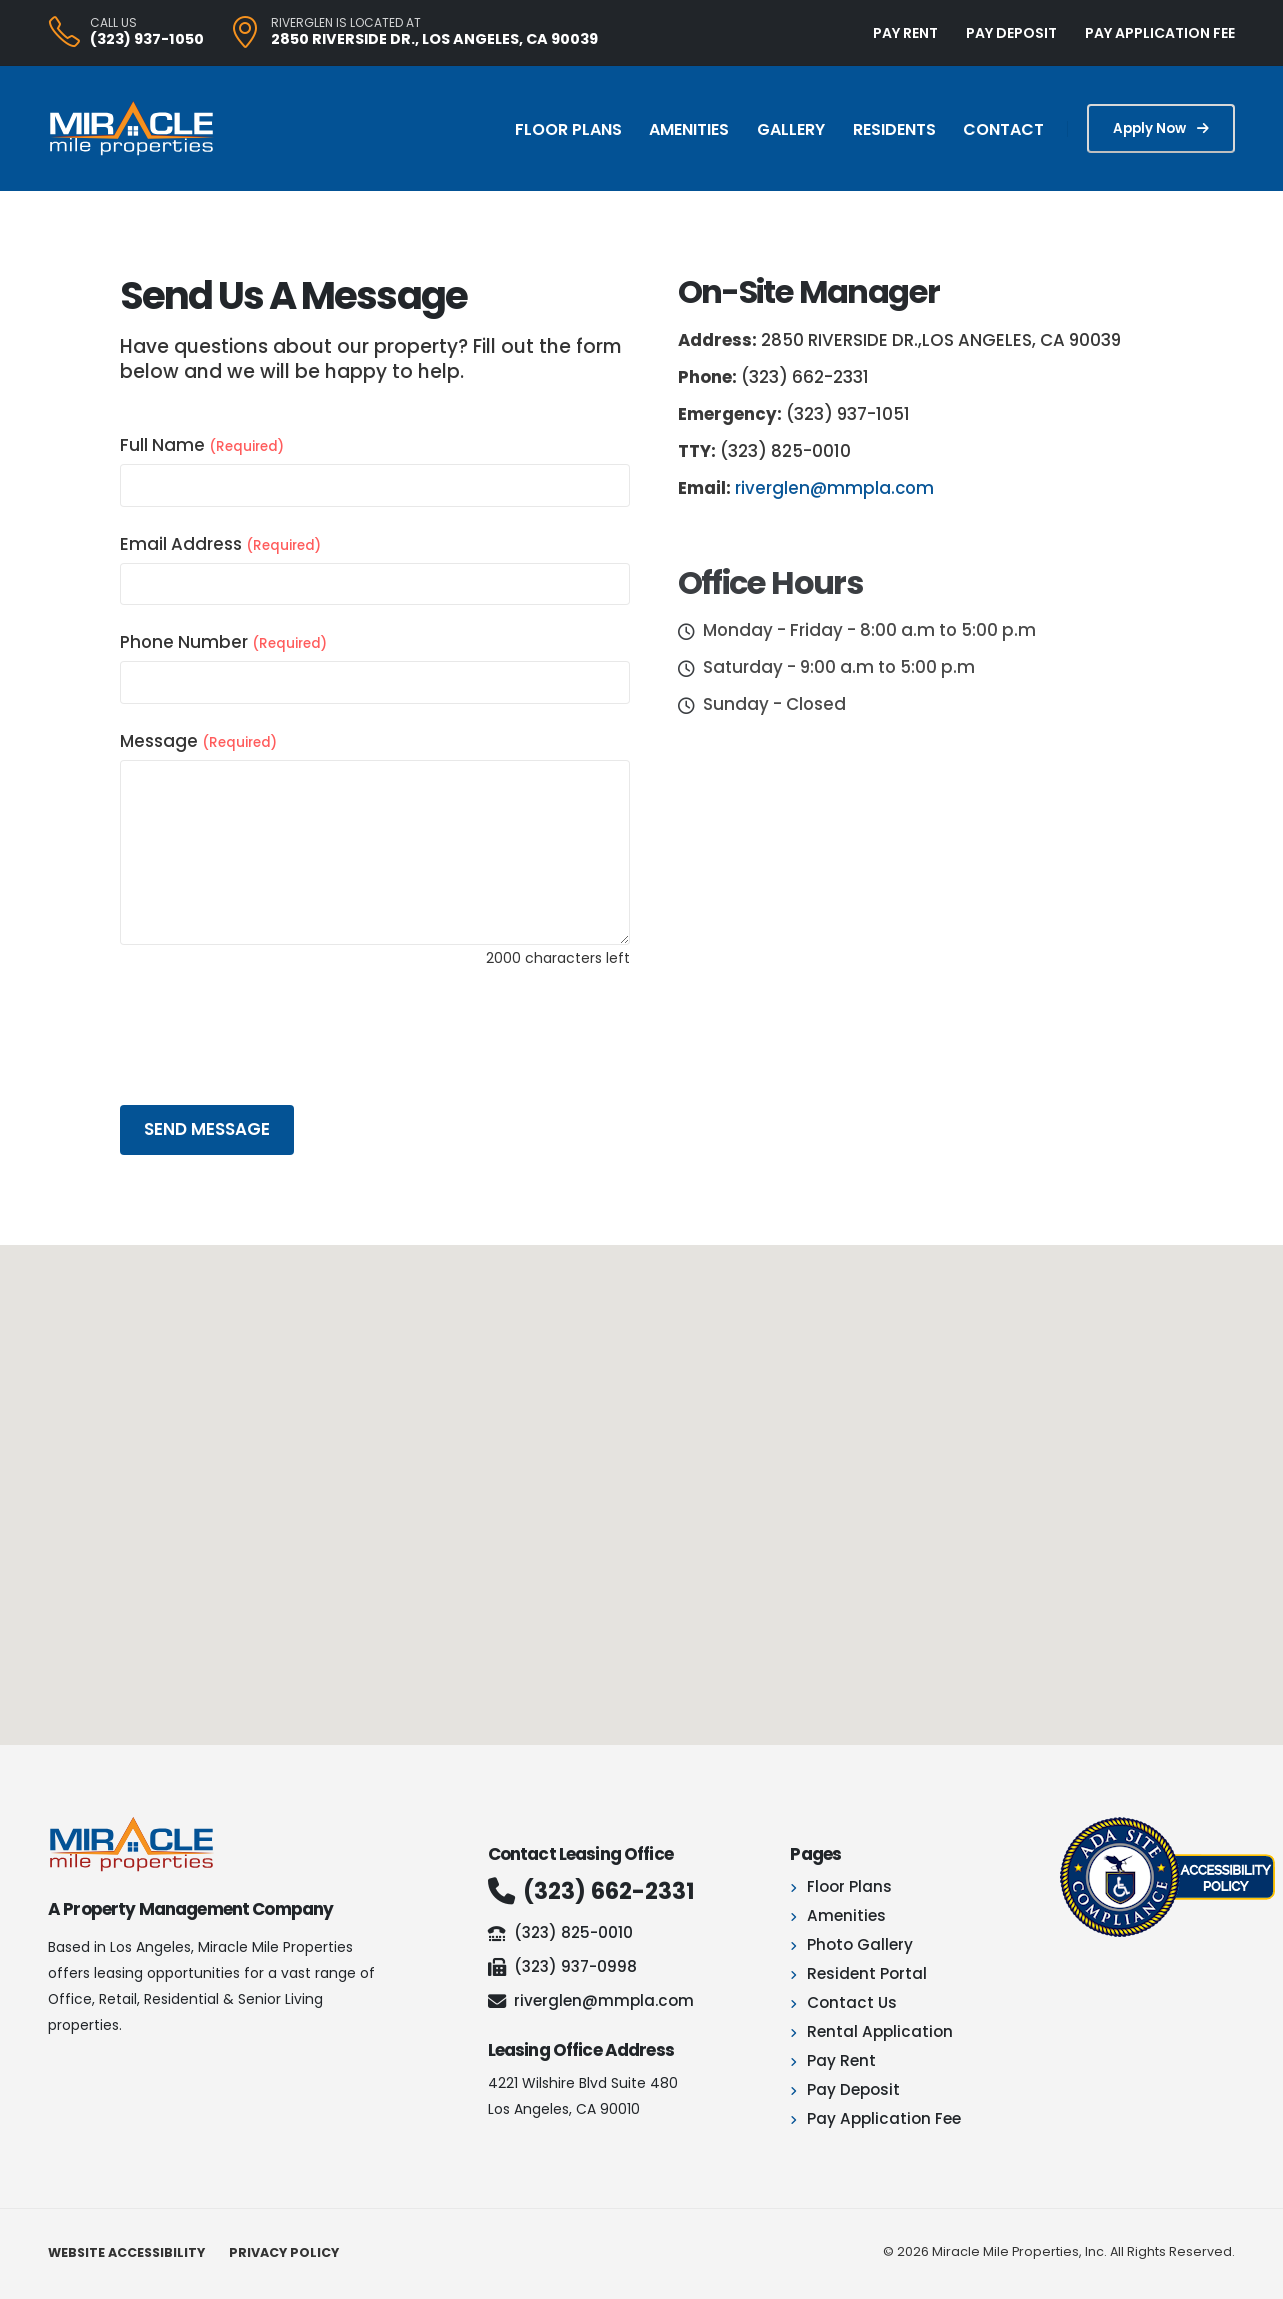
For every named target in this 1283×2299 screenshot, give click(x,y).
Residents (894, 129)
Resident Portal (867, 1973)
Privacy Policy (284, 2252)
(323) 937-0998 (562, 1966)
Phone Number (223, 642)
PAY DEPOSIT (1011, 33)
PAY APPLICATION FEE (1160, 33)
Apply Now (1161, 128)
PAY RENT (905, 33)
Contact (1003, 129)
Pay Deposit (853, 2089)
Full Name (202, 445)
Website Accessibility (126, 2252)
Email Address (220, 544)
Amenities (689, 129)
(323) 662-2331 (592, 1891)
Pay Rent (841, 2060)
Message (198, 741)
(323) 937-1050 (147, 39)
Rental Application (880, 2031)
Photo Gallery (860, 1944)
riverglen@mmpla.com (834, 488)
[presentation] (272, 1034)
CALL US (113, 23)
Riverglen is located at (346, 23)
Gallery (791, 129)
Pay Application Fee (884, 2118)
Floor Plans (568, 129)
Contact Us (852, 2002)
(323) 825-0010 (560, 1932)
